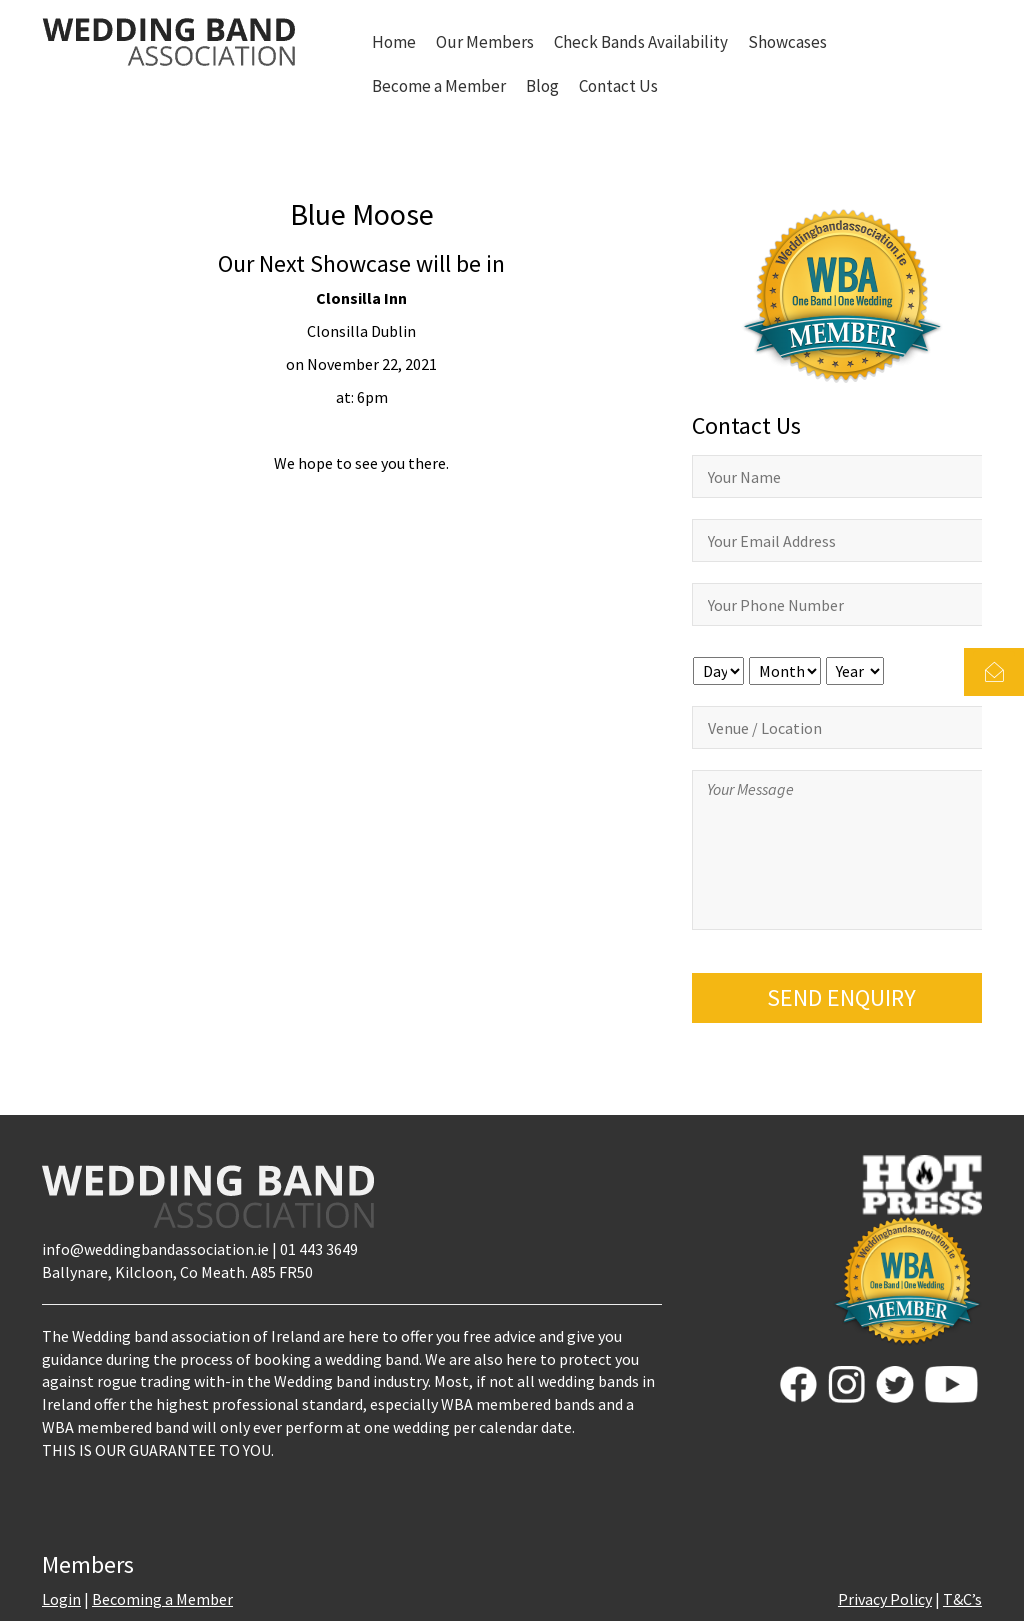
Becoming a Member (162, 1599)
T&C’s (962, 1599)
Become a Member (439, 86)
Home (394, 42)
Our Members (485, 42)
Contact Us (618, 86)
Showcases (787, 42)
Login (61, 1599)
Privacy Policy (885, 1599)
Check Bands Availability (641, 42)
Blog (542, 86)
